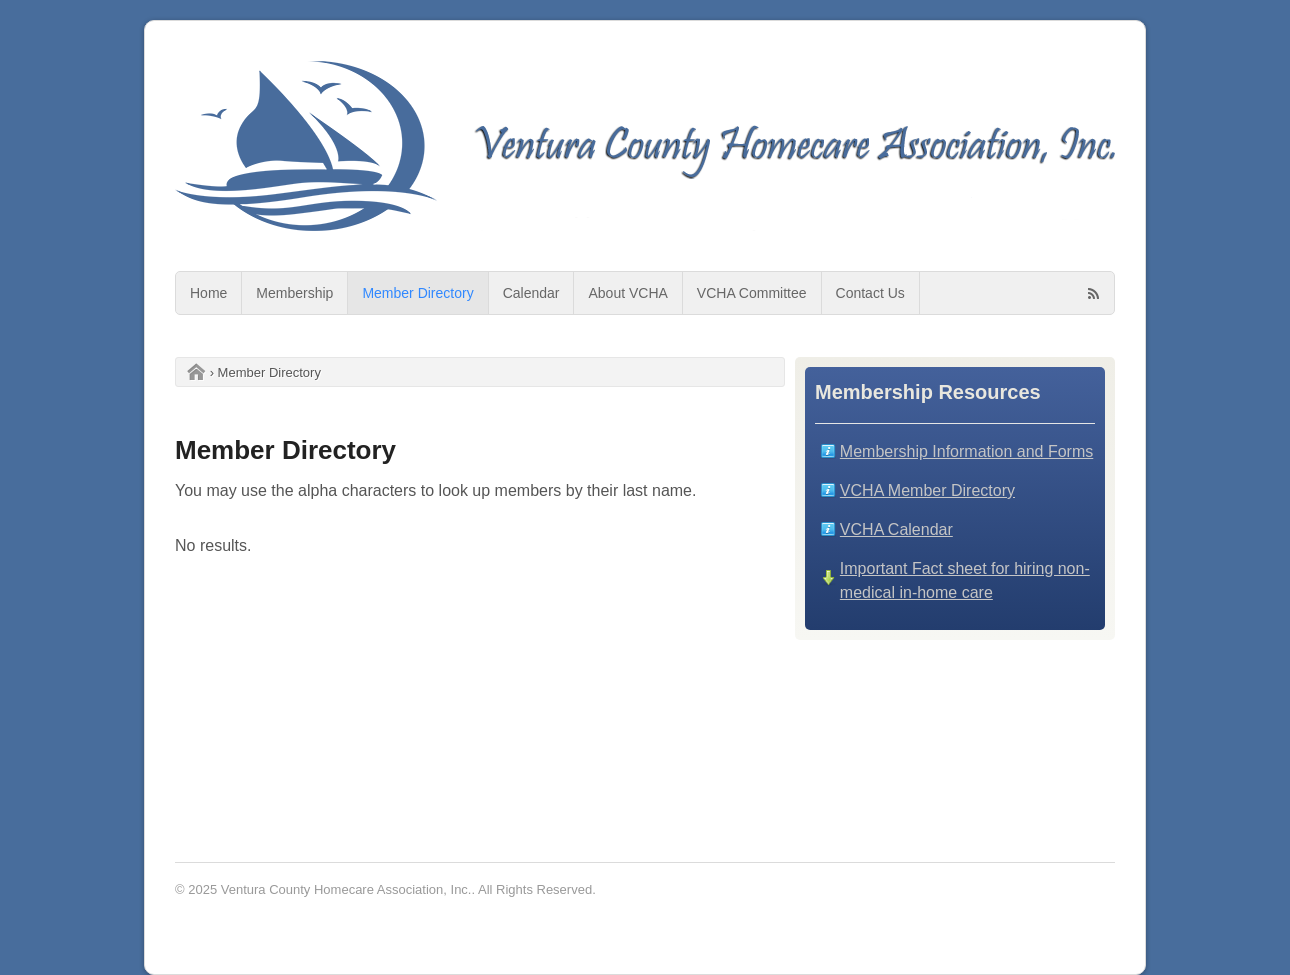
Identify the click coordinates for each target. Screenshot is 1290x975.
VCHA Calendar (896, 529)
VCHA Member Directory (927, 490)
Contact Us (870, 293)
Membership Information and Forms (966, 451)
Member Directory (417, 293)
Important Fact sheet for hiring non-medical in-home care (965, 580)
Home (208, 293)
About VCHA (627, 293)
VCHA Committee (752, 293)
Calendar (531, 293)
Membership (294, 293)
